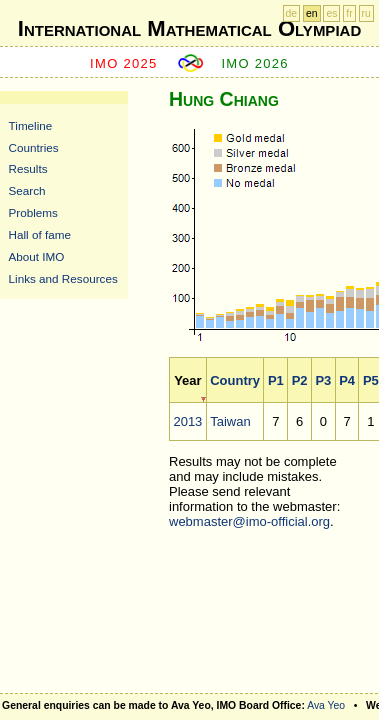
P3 (323, 380)
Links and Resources (63, 278)
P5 (371, 380)
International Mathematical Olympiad (189, 28)
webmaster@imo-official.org (249, 521)
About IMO (37, 256)
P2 (300, 380)
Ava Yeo (326, 705)
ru (366, 13)
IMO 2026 (255, 63)
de (292, 13)
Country (235, 380)
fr (349, 13)
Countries (34, 147)
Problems (33, 212)
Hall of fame (40, 234)
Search (27, 190)
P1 (276, 380)
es (331, 13)
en (312, 13)
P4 (347, 380)
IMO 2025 (124, 63)
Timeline (31, 125)
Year (187, 380)
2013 (187, 421)
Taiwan (230, 421)
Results (28, 168)
